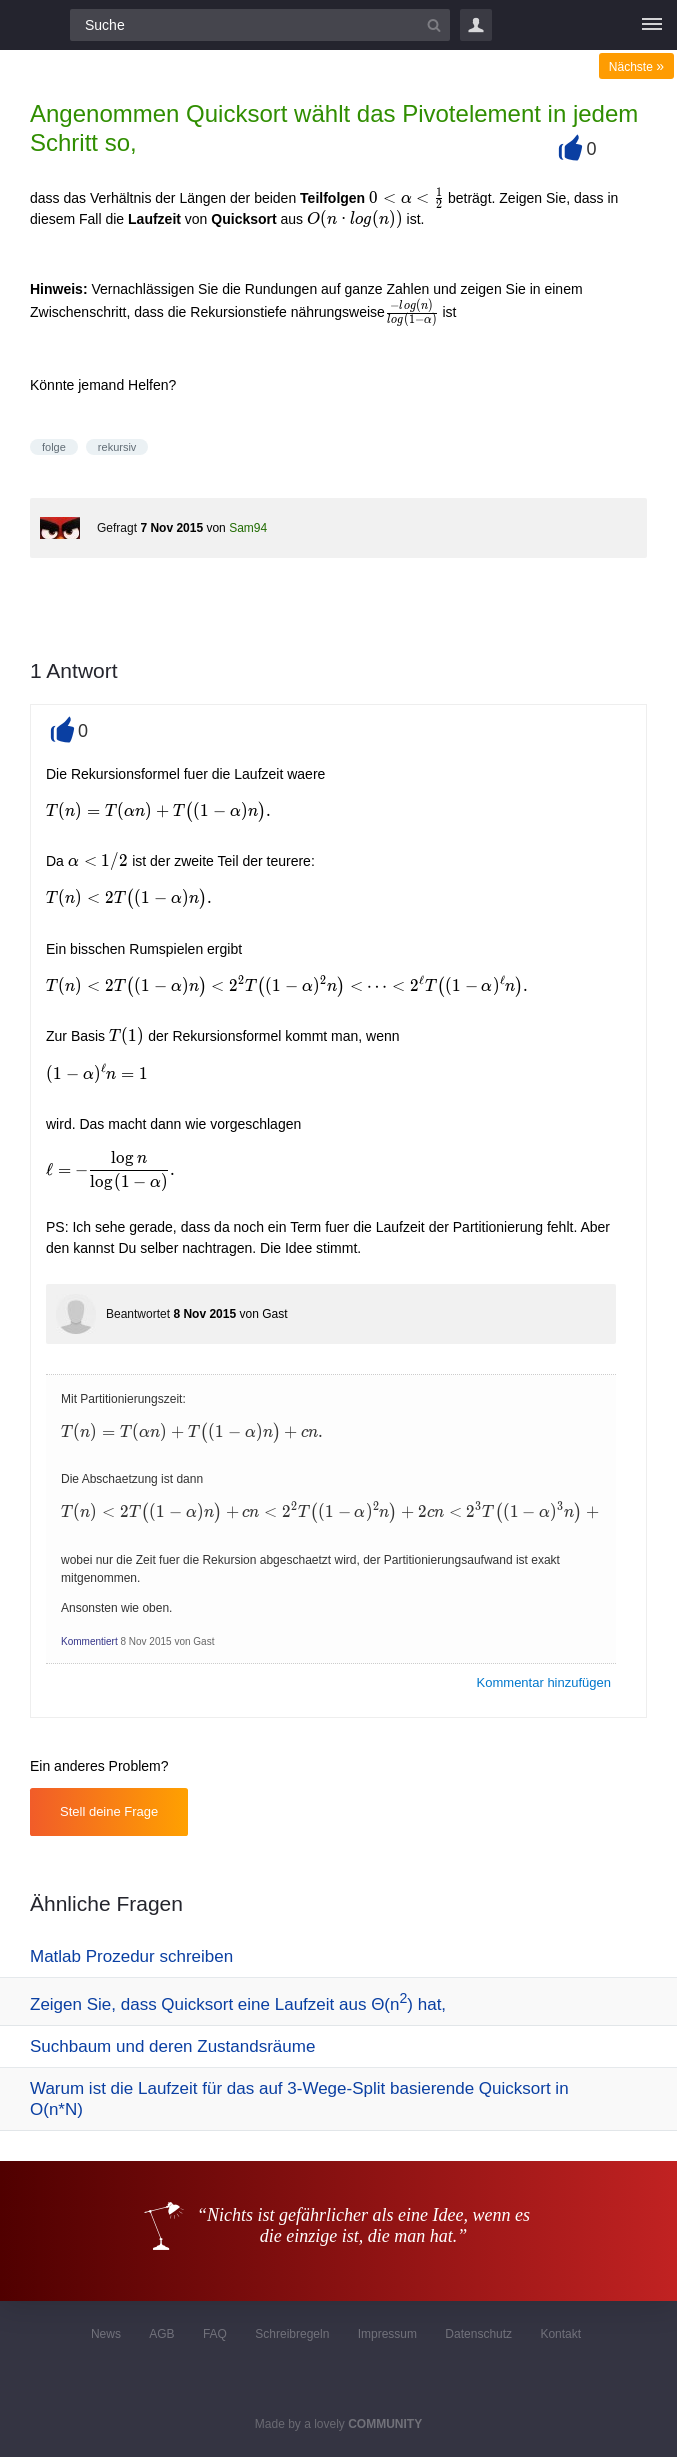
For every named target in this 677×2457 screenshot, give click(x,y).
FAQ (215, 2334)
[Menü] (652, 25)
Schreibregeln (292, 2334)
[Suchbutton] (434, 25)
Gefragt (117, 528)
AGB (161, 2334)
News (106, 2334)
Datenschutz (478, 2334)
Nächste (636, 67)
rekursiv (117, 447)
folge (54, 447)
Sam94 (248, 528)
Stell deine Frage (109, 1811)
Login (476, 25)
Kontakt (560, 2334)
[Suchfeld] (260, 25)
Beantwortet (138, 1314)
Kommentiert (89, 1641)
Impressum (387, 2334)
